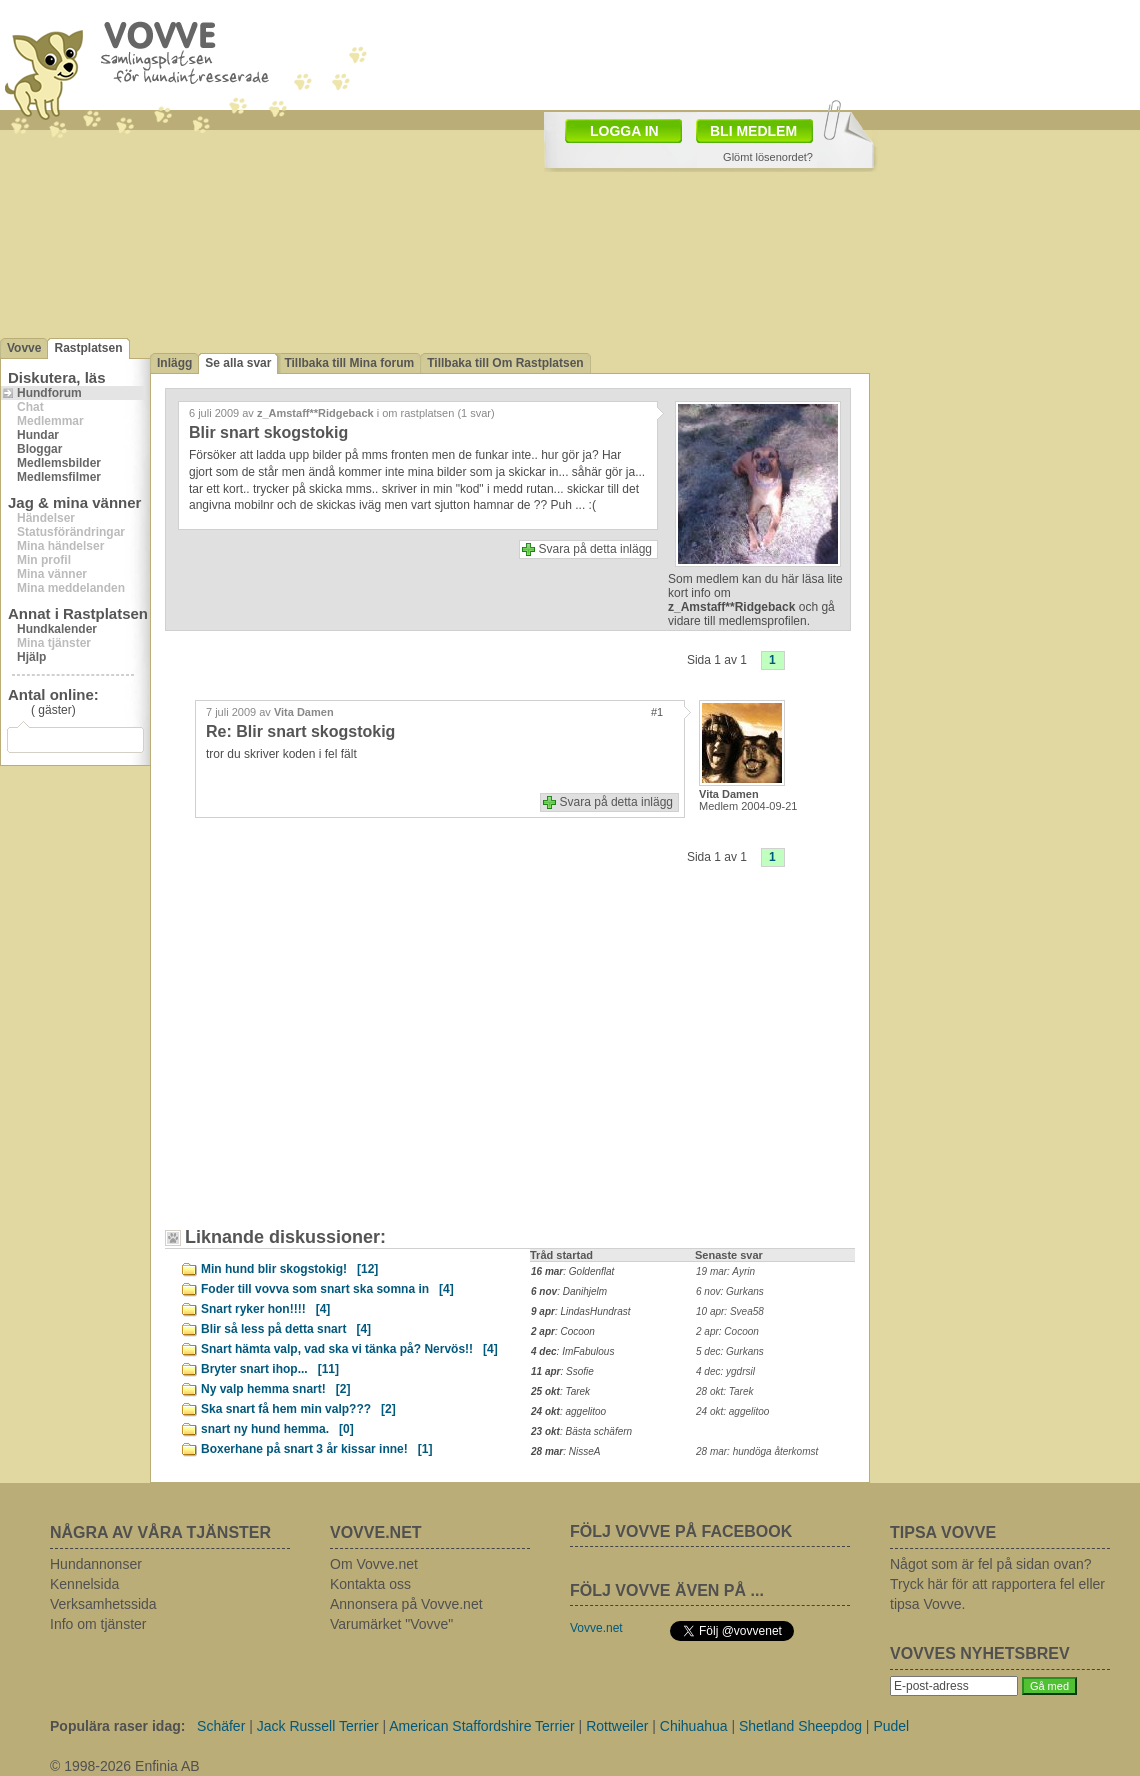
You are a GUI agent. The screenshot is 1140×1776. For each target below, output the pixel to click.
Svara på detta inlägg (595, 549)
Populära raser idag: (117, 1726)
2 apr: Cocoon (727, 1331)
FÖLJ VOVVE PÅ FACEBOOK (681, 1531)
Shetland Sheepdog (800, 1726)
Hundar (38, 435)
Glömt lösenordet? (768, 157)
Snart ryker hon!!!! (265, 1309)
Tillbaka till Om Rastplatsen (505, 363)
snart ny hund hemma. (277, 1429)
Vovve (24, 348)
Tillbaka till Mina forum (349, 363)
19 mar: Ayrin (725, 1271)
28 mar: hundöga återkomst (757, 1451)
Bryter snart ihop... (270, 1369)
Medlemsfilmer (59, 477)
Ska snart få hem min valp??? (298, 1409)
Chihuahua (694, 1726)
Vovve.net (596, 1628)
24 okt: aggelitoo (732, 1411)
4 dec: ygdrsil (725, 1371)
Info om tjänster (98, 1624)
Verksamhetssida (103, 1604)
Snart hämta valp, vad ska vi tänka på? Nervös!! (349, 1349)
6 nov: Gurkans (730, 1291)
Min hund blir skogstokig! (289, 1269)
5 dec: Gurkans (730, 1351)
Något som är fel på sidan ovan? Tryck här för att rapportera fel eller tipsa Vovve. (997, 1584)
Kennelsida (84, 1584)
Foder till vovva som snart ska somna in (327, 1289)
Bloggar (39, 449)
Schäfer (221, 1726)
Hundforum (49, 393)
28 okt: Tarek (724, 1391)
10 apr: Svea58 (730, 1311)
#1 (657, 712)
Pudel (891, 1726)
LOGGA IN (624, 131)
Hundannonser (96, 1564)
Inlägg (174, 363)
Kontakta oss (370, 1584)
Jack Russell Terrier (318, 1726)
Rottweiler (617, 1726)
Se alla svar (238, 363)
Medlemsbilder (59, 463)
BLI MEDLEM (753, 131)
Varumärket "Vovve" (391, 1624)
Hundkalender (57, 629)
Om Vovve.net (374, 1564)
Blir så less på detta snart (286, 1329)
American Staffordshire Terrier (481, 1726)
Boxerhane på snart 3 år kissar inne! (316, 1449)
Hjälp (31, 657)
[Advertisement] (345, 1062)
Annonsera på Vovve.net (406, 1604)
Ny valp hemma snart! (275, 1389)
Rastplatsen (88, 348)
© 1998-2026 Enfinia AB (125, 1766)
